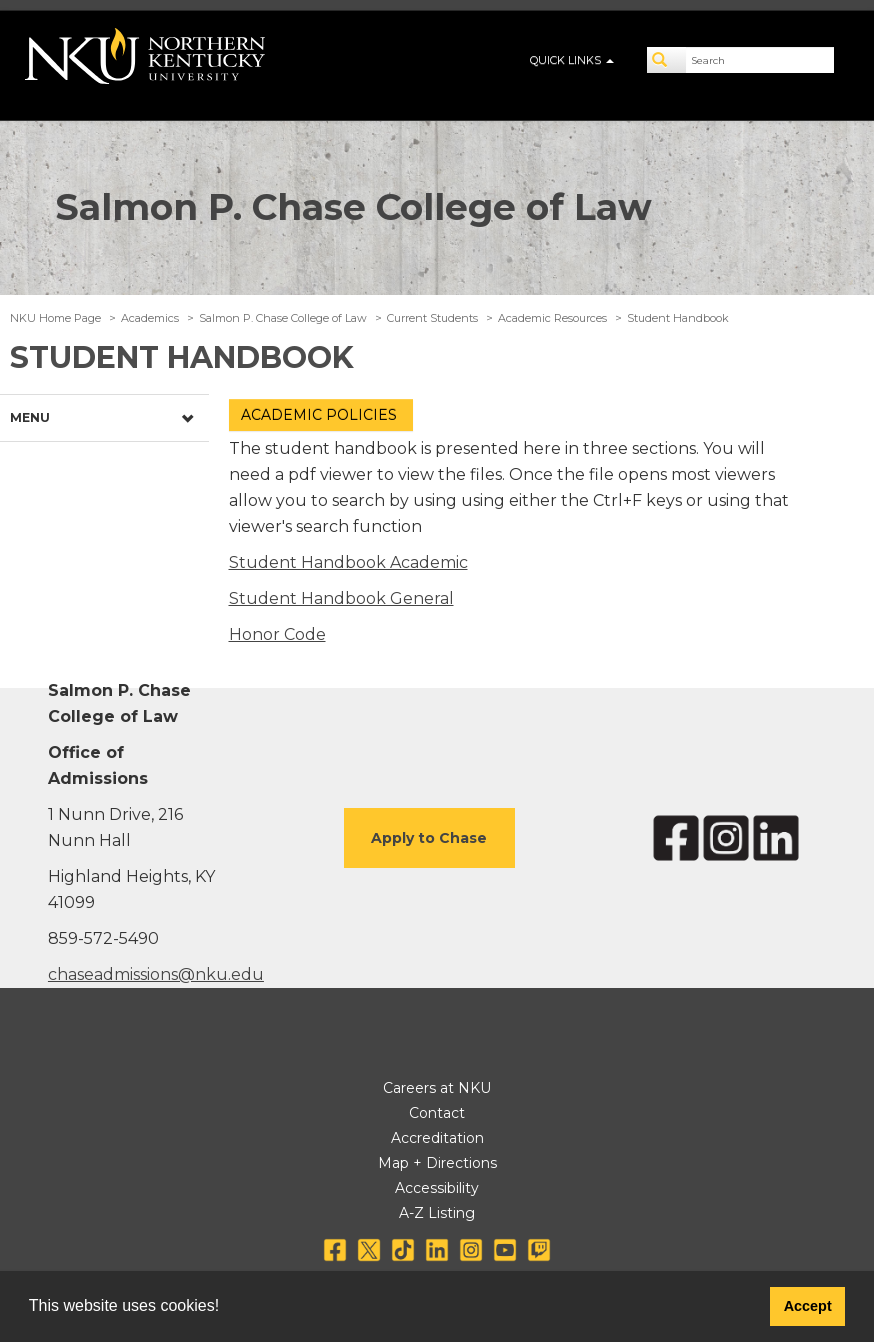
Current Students (432, 318)
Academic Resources (552, 318)
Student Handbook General (341, 598)
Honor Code (277, 634)
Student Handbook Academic (348, 562)
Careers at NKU (437, 1088)
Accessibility (437, 1188)
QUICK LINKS (572, 60)
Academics (150, 318)
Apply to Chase (429, 838)
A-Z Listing (437, 1213)
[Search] (667, 60)
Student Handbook (678, 318)
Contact (437, 1113)
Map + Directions (437, 1163)
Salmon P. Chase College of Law (353, 207)
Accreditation (437, 1138)
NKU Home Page (55, 318)
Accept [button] (808, 1306)
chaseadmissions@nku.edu (156, 974)
